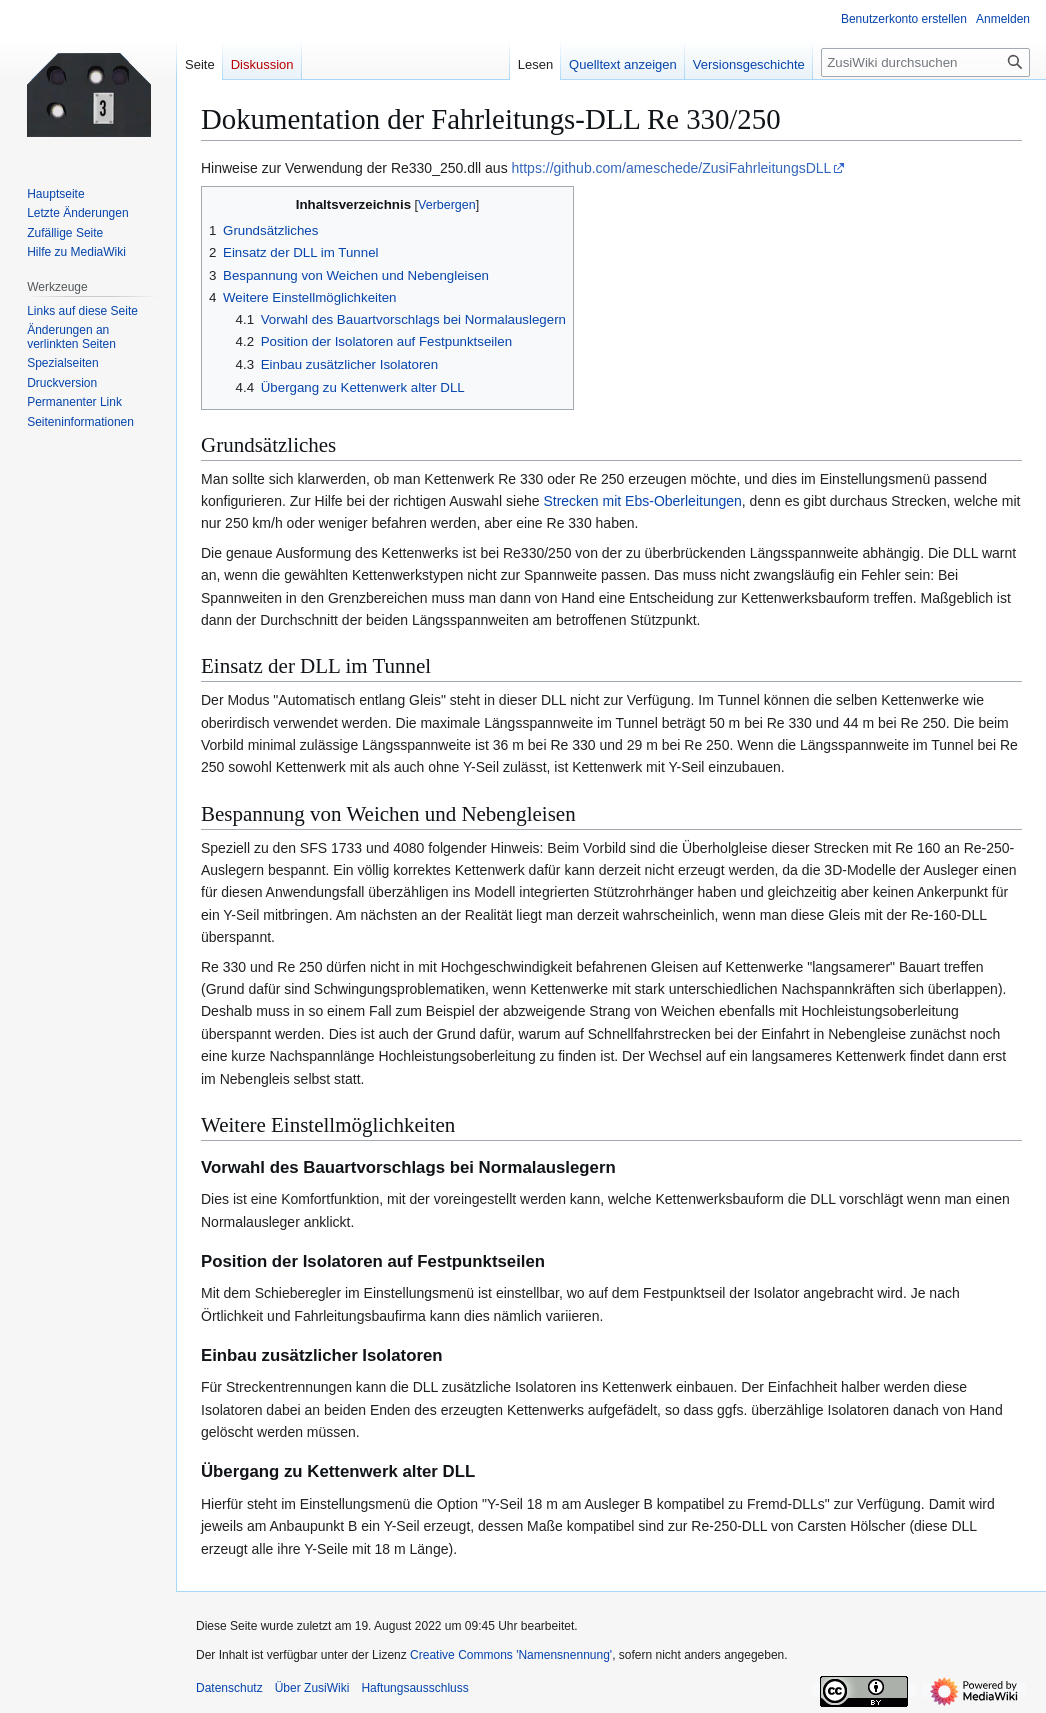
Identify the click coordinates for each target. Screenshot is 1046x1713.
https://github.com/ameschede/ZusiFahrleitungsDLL (672, 168)
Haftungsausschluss (414, 1688)
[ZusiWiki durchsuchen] (925, 62)
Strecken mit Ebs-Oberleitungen (642, 501)
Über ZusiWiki (312, 1688)
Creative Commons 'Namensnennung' (511, 1655)
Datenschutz (229, 1688)
